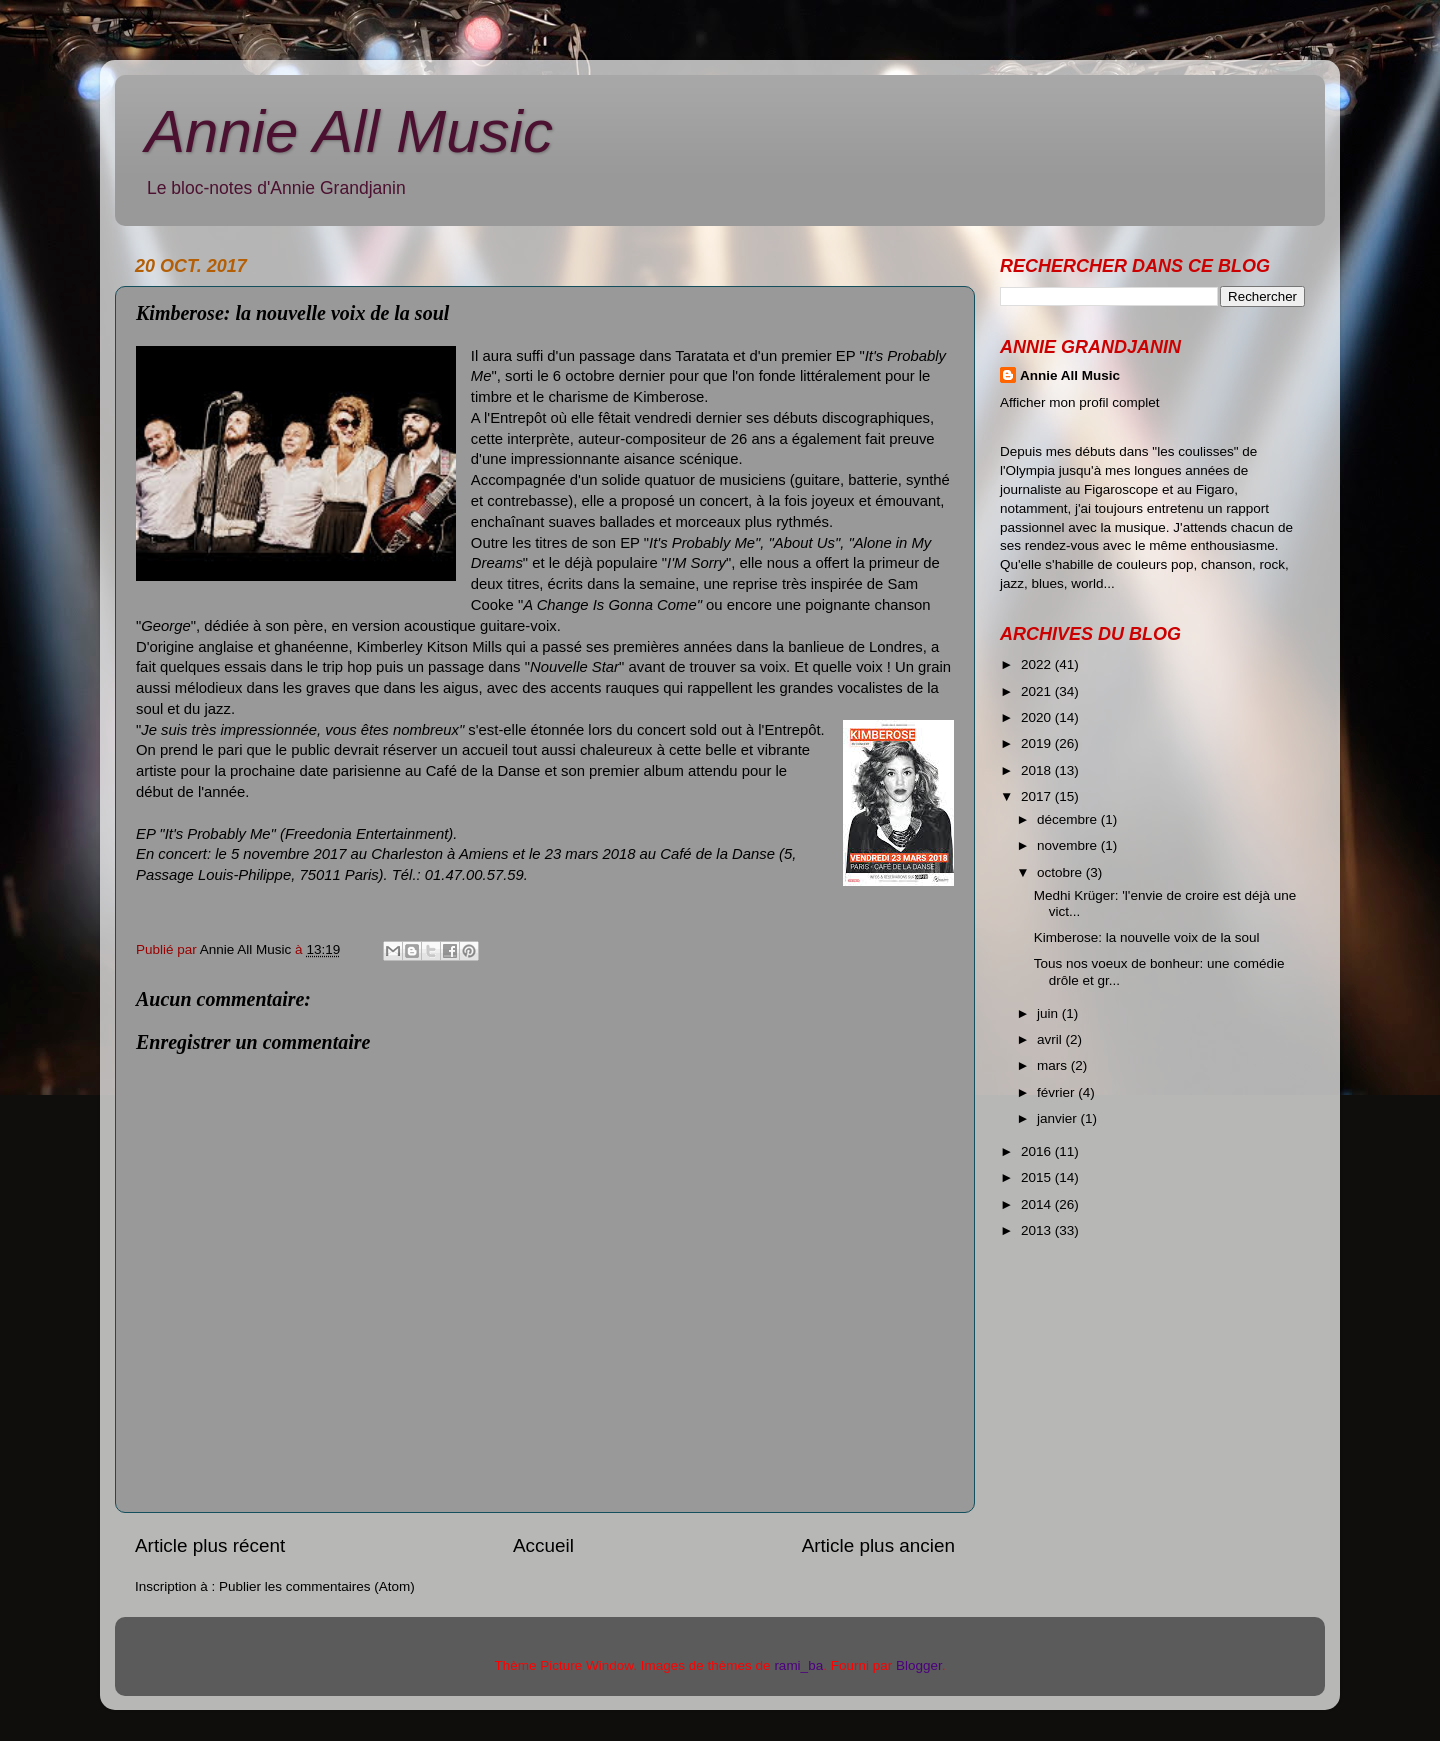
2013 (1038, 1230)
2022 (1038, 664)
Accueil (543, 1545)
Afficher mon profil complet (1080, 402)
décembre (1069, 819)
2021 (1038, 691)
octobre (1061, 872)
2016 (1038, 1151)
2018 (1038, 770)
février (1057, 1092)
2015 (1038, 1177)
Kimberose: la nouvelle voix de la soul (1147, 937)
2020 (1038, 717)
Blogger (919, 1665)
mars (1054, 1065)
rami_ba (798, 1665)
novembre (1069, 845)
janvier (1059, 1118)
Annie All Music (349, 131)
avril (1051, 1039)
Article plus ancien (878, 1545)
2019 (1038, 743)
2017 (1038, 796)
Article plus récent (210, 1545)
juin (1049, 1013)
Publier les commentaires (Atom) (317, 1586)
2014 (1038, 1204)
